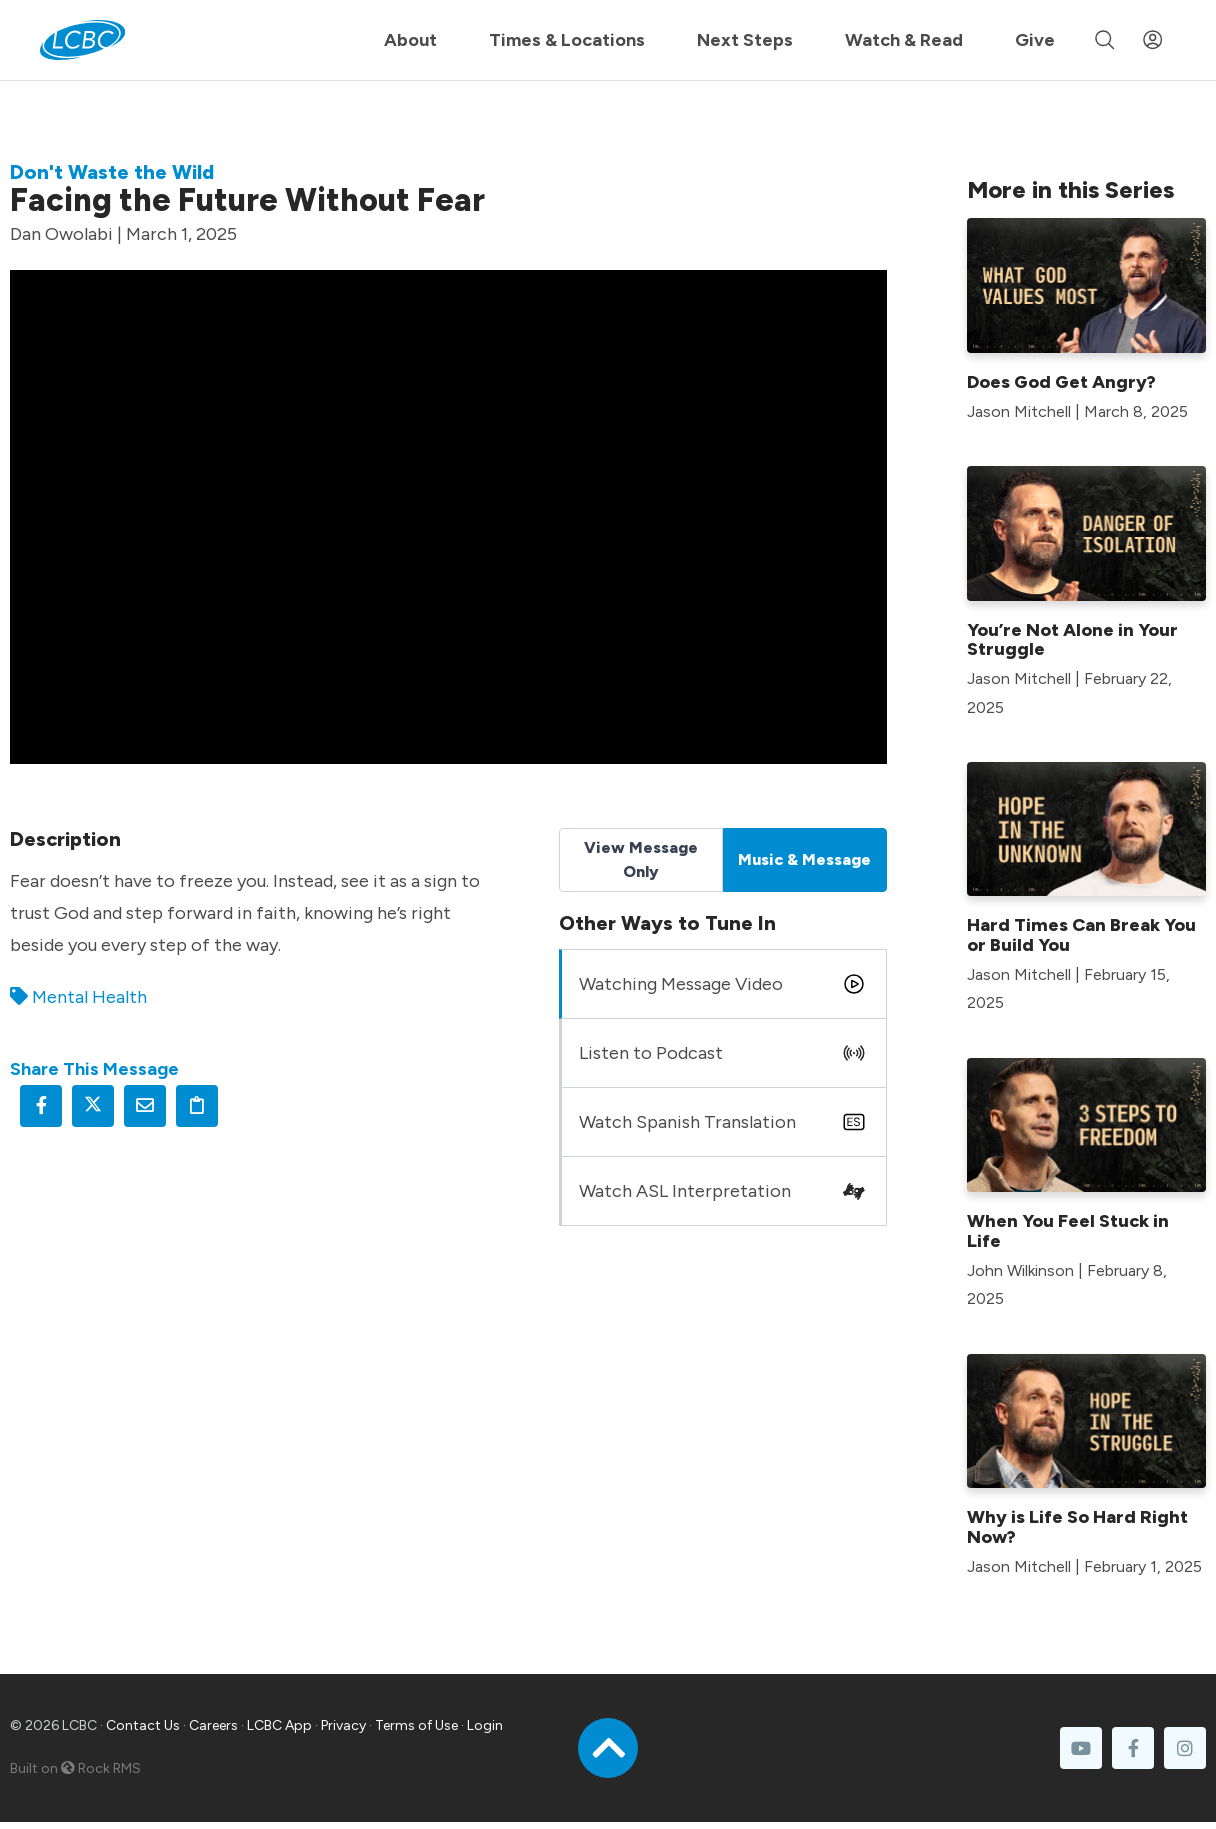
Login (485, 1725)
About (410, 40)
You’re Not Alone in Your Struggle (1072, 640)
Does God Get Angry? (1061, 382)
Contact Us (143, 1725)
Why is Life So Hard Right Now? (1077, 1527)
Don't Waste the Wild (112, 172)
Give (1035, 40)
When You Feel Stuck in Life (1068, 1231)
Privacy (343, 1725)
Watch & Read (904, 40)
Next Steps (745, 40)
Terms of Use (416, 1725)
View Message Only (641, 859)
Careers (213, 1725)
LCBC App (279, 1725)
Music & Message (804, 859)
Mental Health (89, 997)
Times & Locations (567, 40)
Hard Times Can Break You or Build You (1081, 935)
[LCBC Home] (82, 40)
